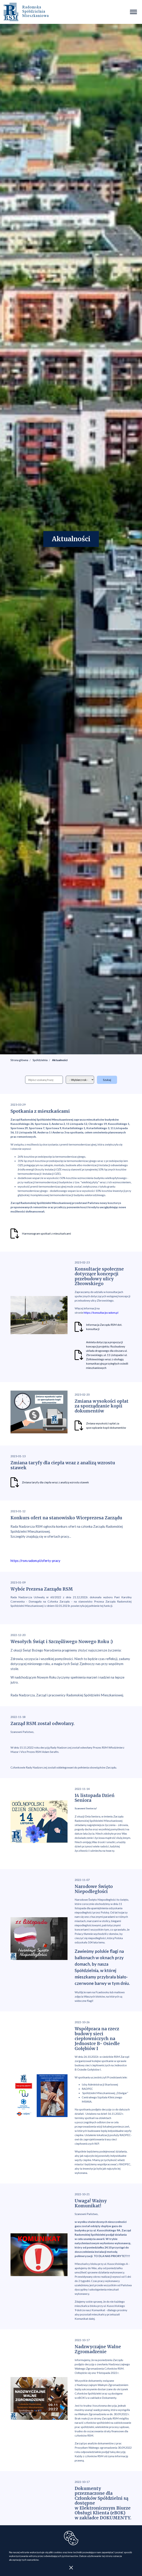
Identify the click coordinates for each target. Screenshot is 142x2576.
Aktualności (60, 1060)
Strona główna (19, 1060)
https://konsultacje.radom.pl (101, 1312)
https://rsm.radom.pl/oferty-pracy (35, 1561)
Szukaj (107, 1079)
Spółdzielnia (40, 1060)
